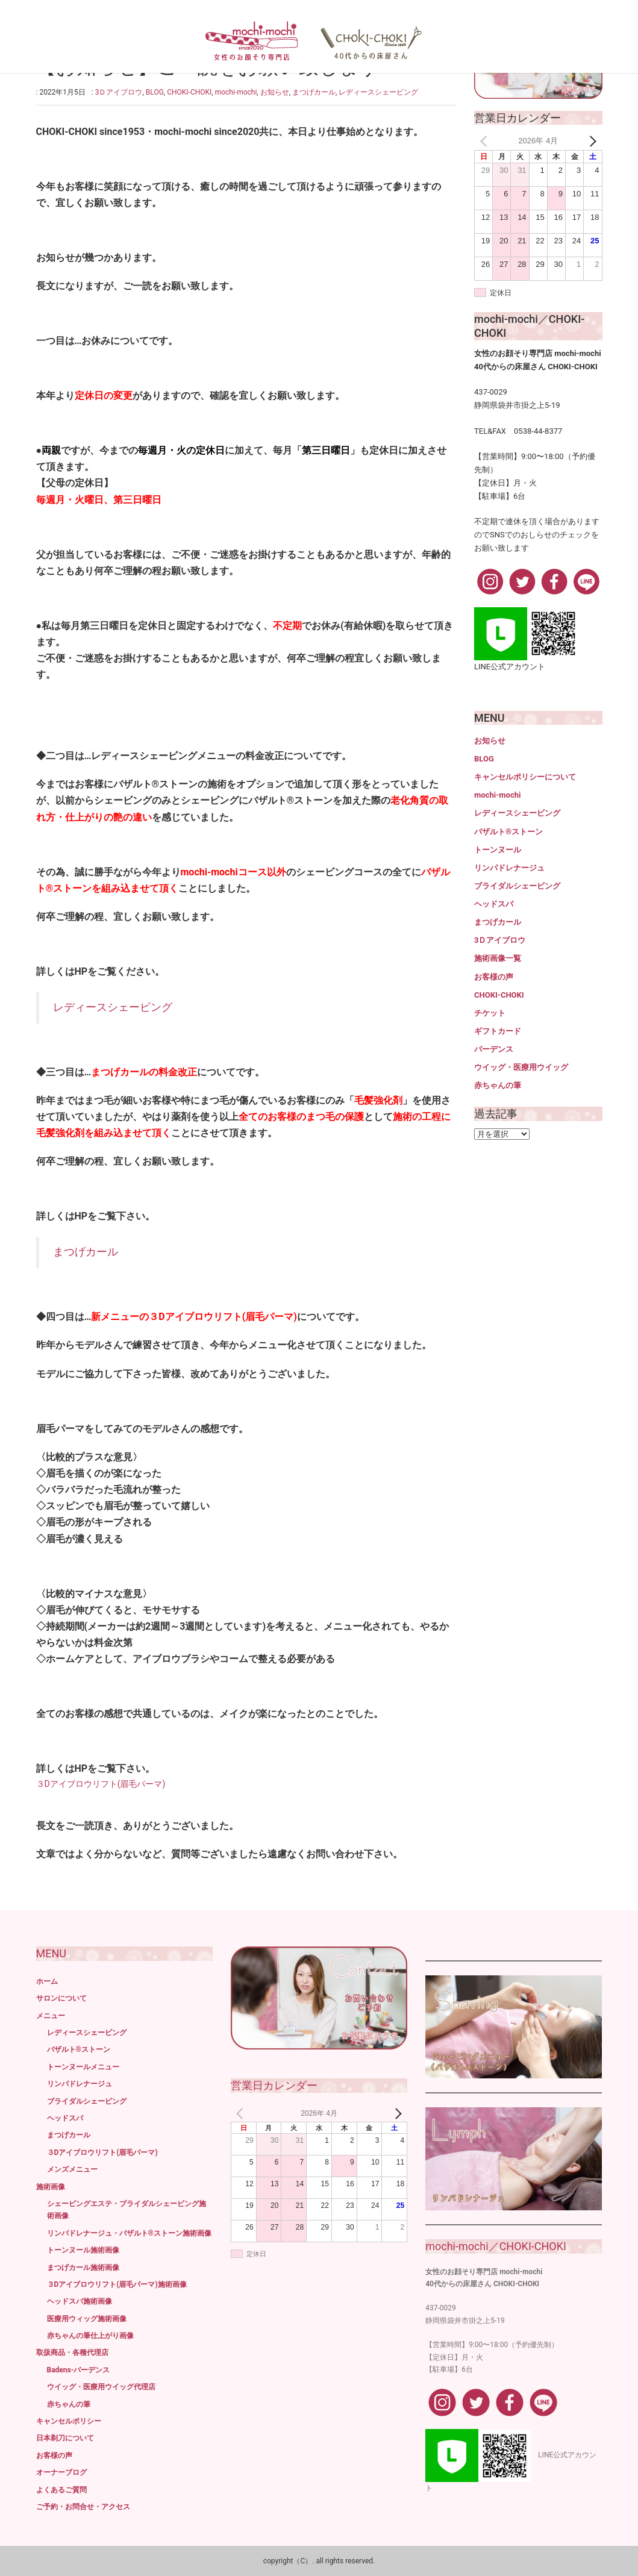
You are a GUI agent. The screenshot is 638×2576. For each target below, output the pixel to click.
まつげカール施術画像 (83, 2267)
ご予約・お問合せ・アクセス (83, 2507)
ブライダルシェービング (517, 885)
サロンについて (61, 1998)
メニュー (50, 2016)
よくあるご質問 (61, 2490)
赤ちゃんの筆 (497, 1085)
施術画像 (50, 2187)
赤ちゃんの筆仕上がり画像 (90, 2335)
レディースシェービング (378, 92)
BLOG (155, 92)
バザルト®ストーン (508, 831)
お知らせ (274, 92)
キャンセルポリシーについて (525, 776)
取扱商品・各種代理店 (72, 2352)
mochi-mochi (236, 92)
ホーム (47, 1981)
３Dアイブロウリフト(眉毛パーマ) (101, 1784)
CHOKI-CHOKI (189, 92)
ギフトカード (497, 1031)
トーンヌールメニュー (83, 2067)
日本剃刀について (65, 2438)
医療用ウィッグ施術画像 (87, 2319)
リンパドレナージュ (509, 867)
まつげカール (314, 92)
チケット (489, 1013)
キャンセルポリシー (68, 2421)
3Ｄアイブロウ (119, 92)
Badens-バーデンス (78, 2370)
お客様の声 (493, 976)
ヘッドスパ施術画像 (79, 2301)
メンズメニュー (72, 2169)
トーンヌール (497, 849)
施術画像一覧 (497, 958)
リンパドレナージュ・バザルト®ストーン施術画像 (129, 2233)
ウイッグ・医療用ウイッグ (521, 1067)
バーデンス (493, 1049)
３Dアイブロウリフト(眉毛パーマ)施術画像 (117, 2284)
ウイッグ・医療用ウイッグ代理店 (101, 2387)
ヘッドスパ (493, 903)
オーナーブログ (61, 2472)
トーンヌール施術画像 (83, 2250)
